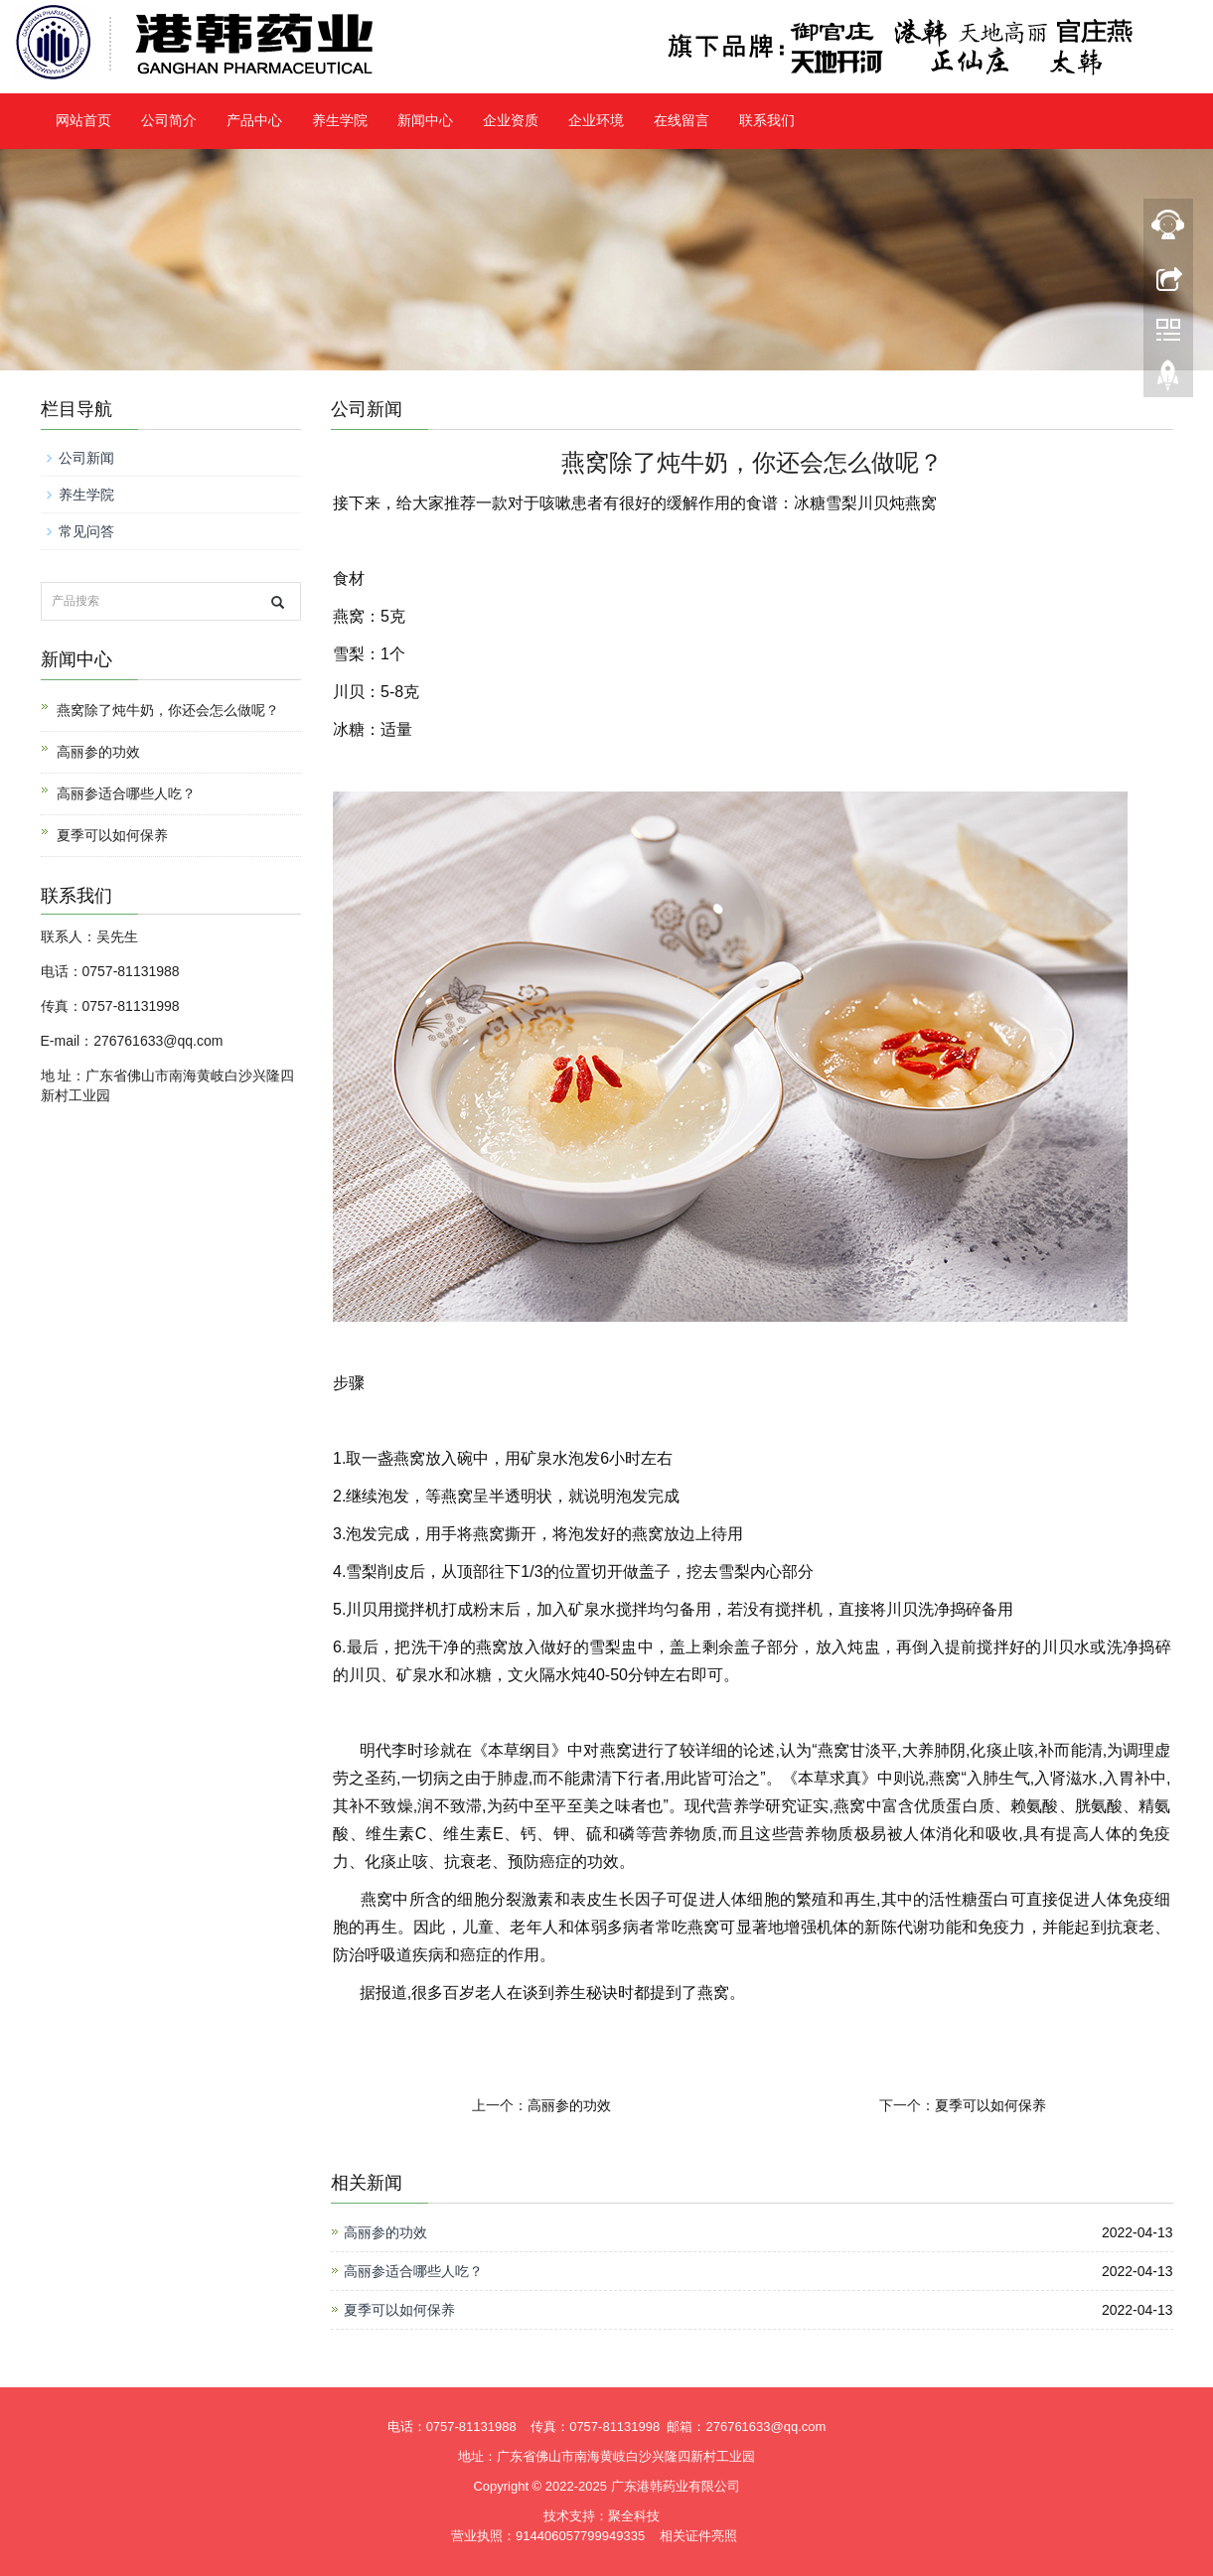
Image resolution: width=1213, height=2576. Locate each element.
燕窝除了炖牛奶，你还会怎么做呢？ (168, 710)
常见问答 (86, 531)
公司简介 (169, 120)
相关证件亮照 (698, 2535)
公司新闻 (86, 458)
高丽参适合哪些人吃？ (413, 2271)
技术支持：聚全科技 (601, 2515)
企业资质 (510, 120)
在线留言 (681, 120)
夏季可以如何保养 (990, 2105)
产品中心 (254, 120)
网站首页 (83, 120)
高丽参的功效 (569, 2105)
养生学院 (340, 120)
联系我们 (767, 120)
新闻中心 (425, 120)
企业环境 (596, 120)
